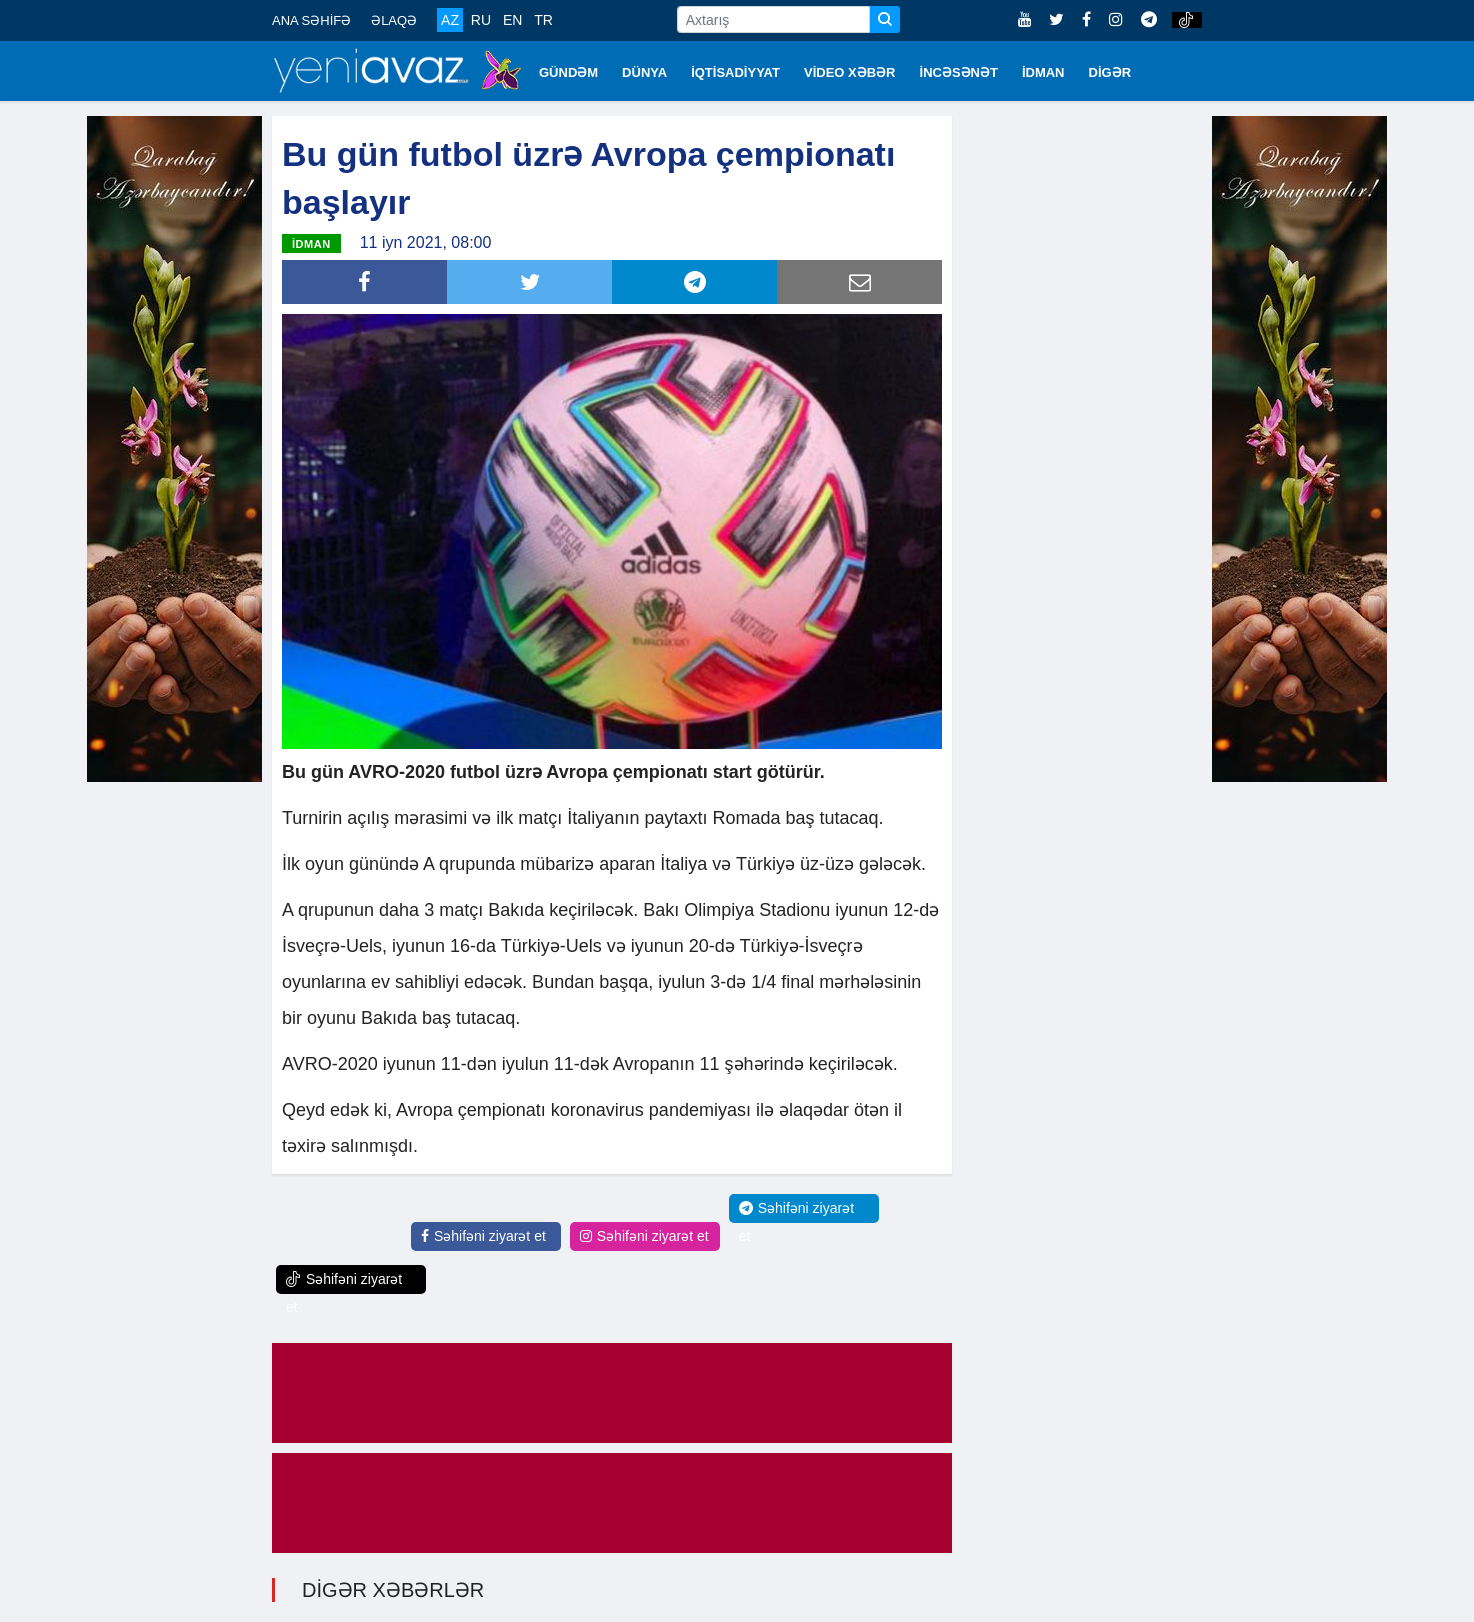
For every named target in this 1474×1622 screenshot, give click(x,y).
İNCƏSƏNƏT (959, 72)
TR (543, 20)
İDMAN (1043, 72)
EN (512, 20)
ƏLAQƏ (394, 20)
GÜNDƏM (568, 72)
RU (481, 20)
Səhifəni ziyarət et (483, 1236)
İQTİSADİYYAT (735, 72)
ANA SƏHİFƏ (311, 20)
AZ (450, 20)
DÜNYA (644, 72)
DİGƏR (1110, 72)
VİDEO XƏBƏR (850, 72)
